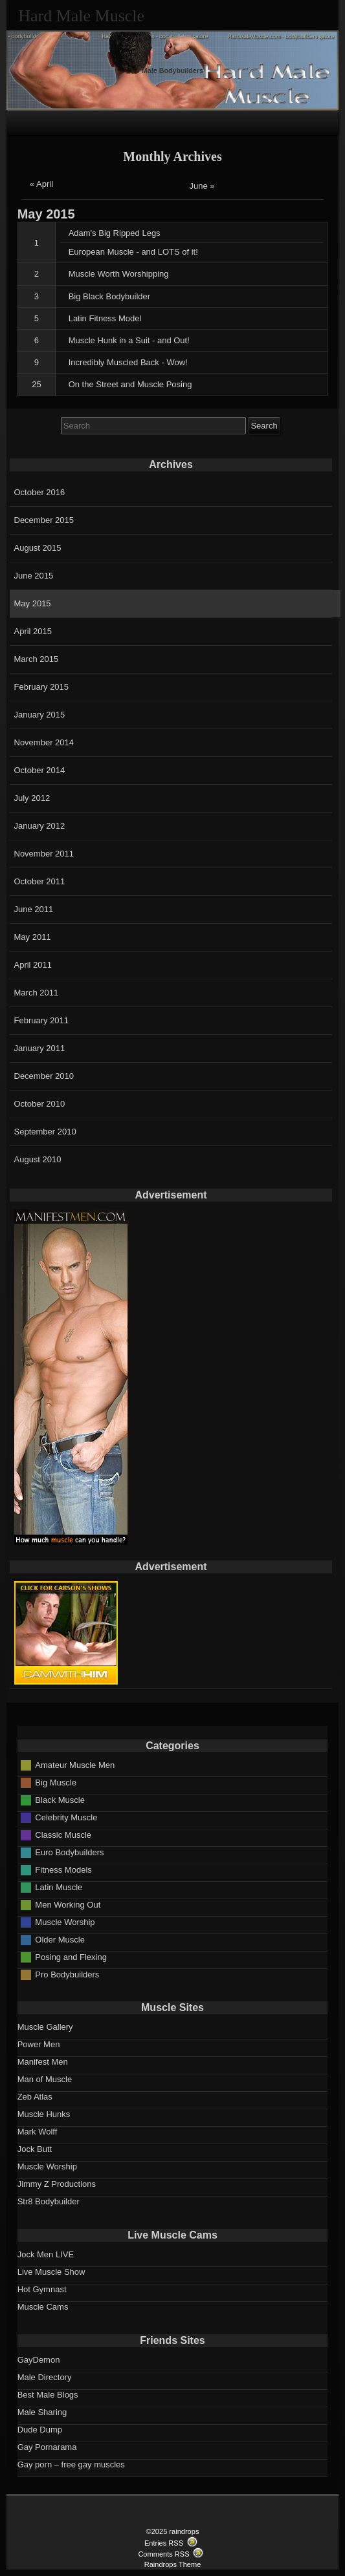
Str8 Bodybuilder (48, 2201)
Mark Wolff (37, 2131)
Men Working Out (67, 1904)
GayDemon (38, 2360)
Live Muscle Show (51, 2272)
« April (41, 184)
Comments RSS (163, 2554)
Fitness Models (63, 1869)
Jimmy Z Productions (56, 2184)
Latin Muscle (58, 1886)
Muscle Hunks (44, 2114)
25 (36, 384)
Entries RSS (163, 2543)
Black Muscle (60, 1799)
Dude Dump (39, 2429)
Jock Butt (34, 2149)
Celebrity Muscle (66, 1817)
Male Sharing (42, 2412)
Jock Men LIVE (45, 2254)
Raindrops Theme (172, 2564)
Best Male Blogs (47, 2395)
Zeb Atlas (34, 2097)
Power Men (38, 2044)
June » (202, 186)
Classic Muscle (63, 1834)
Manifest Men (42, 2062)
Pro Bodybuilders (67, 1974)
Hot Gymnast (42, 2289)
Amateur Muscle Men (75, 1764)
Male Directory (44, 2377)
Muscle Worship (65, 1921)
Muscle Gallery (45, 2027)
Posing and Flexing (71, 1956)
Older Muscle (60, 1939)
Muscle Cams (43, 2307)
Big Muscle (55, 1782)
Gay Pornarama (47, 2447)
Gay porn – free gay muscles (71, 2464)
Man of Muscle (44, 2079)
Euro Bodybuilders (69, 1852)
